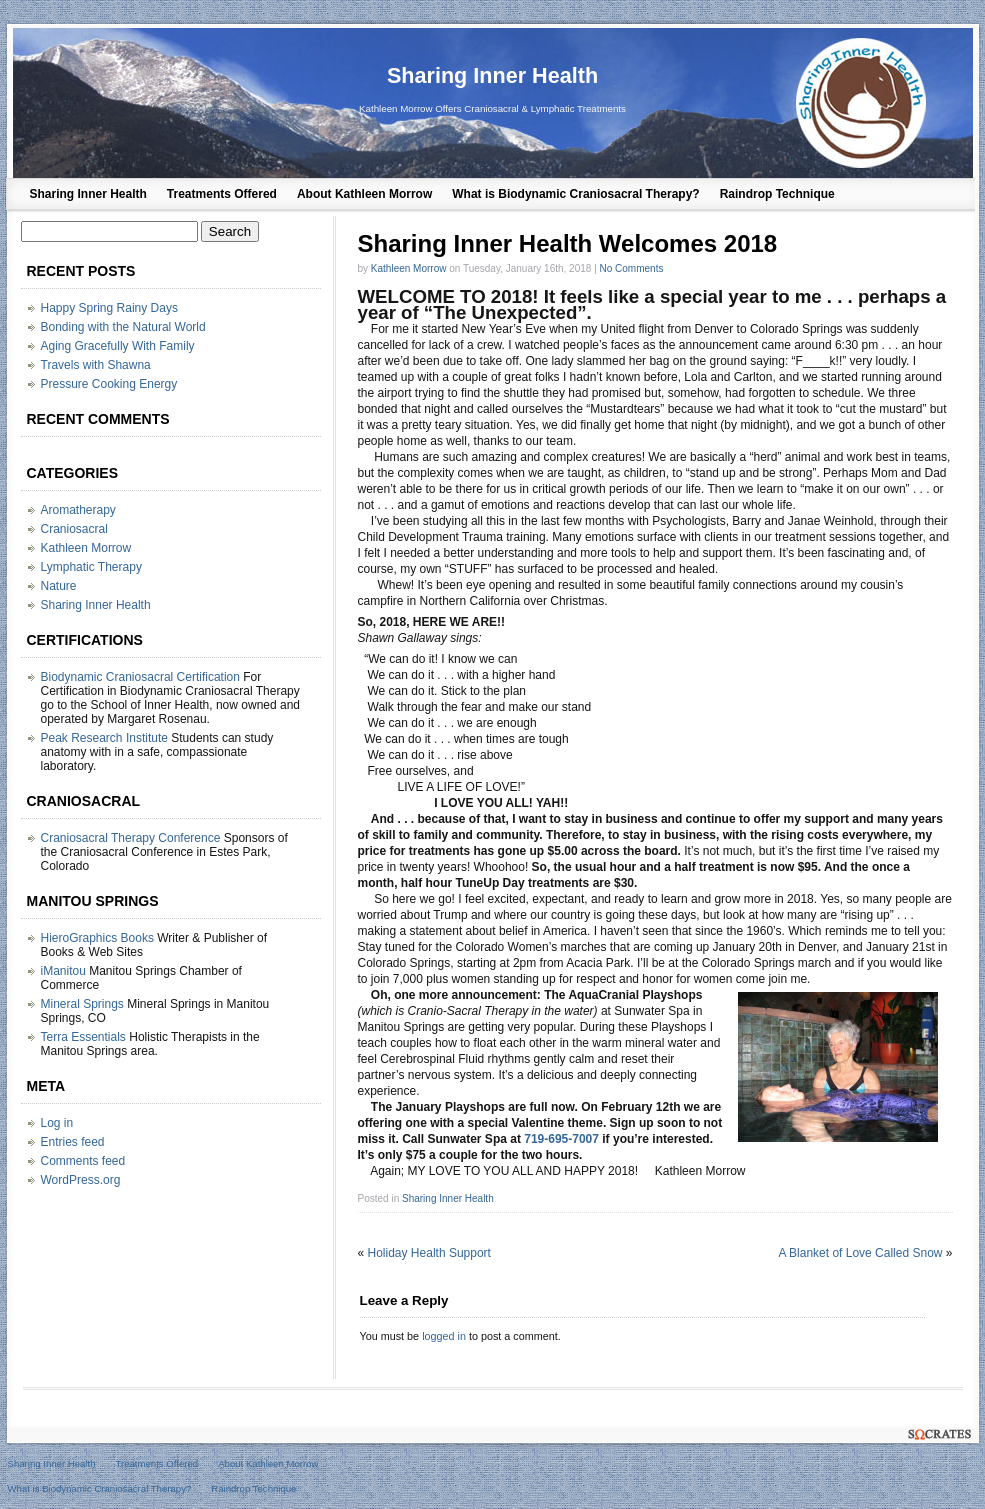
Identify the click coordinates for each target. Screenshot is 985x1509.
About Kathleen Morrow (364, 194)
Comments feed (83, 1161)
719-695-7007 (561, 1139)
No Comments (632, 268)
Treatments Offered (222, 194)
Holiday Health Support (429, 1253)
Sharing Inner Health (492, 75)
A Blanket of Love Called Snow (860, 1253)
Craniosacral (74, 529)
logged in (444, 1336)
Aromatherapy (78, 510)
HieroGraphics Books (97, 938)
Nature (59, 586)
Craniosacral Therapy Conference (131, 838)
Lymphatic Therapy (91, 567)
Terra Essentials (83, 1037)
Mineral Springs (82, 1004)
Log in (57, 1123)
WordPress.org (81, 1180)
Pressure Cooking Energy (109, 384)
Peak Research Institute (104, 738)
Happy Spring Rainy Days (109, 308)
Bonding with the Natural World (123, 327)
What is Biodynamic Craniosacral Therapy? (575, 194)
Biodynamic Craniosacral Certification (140, 677)
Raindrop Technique (777, 194)
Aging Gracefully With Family (118, 346)
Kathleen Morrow (409, 268)
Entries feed (73, 1142)
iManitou (63, 971)
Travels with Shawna (96, 365)
